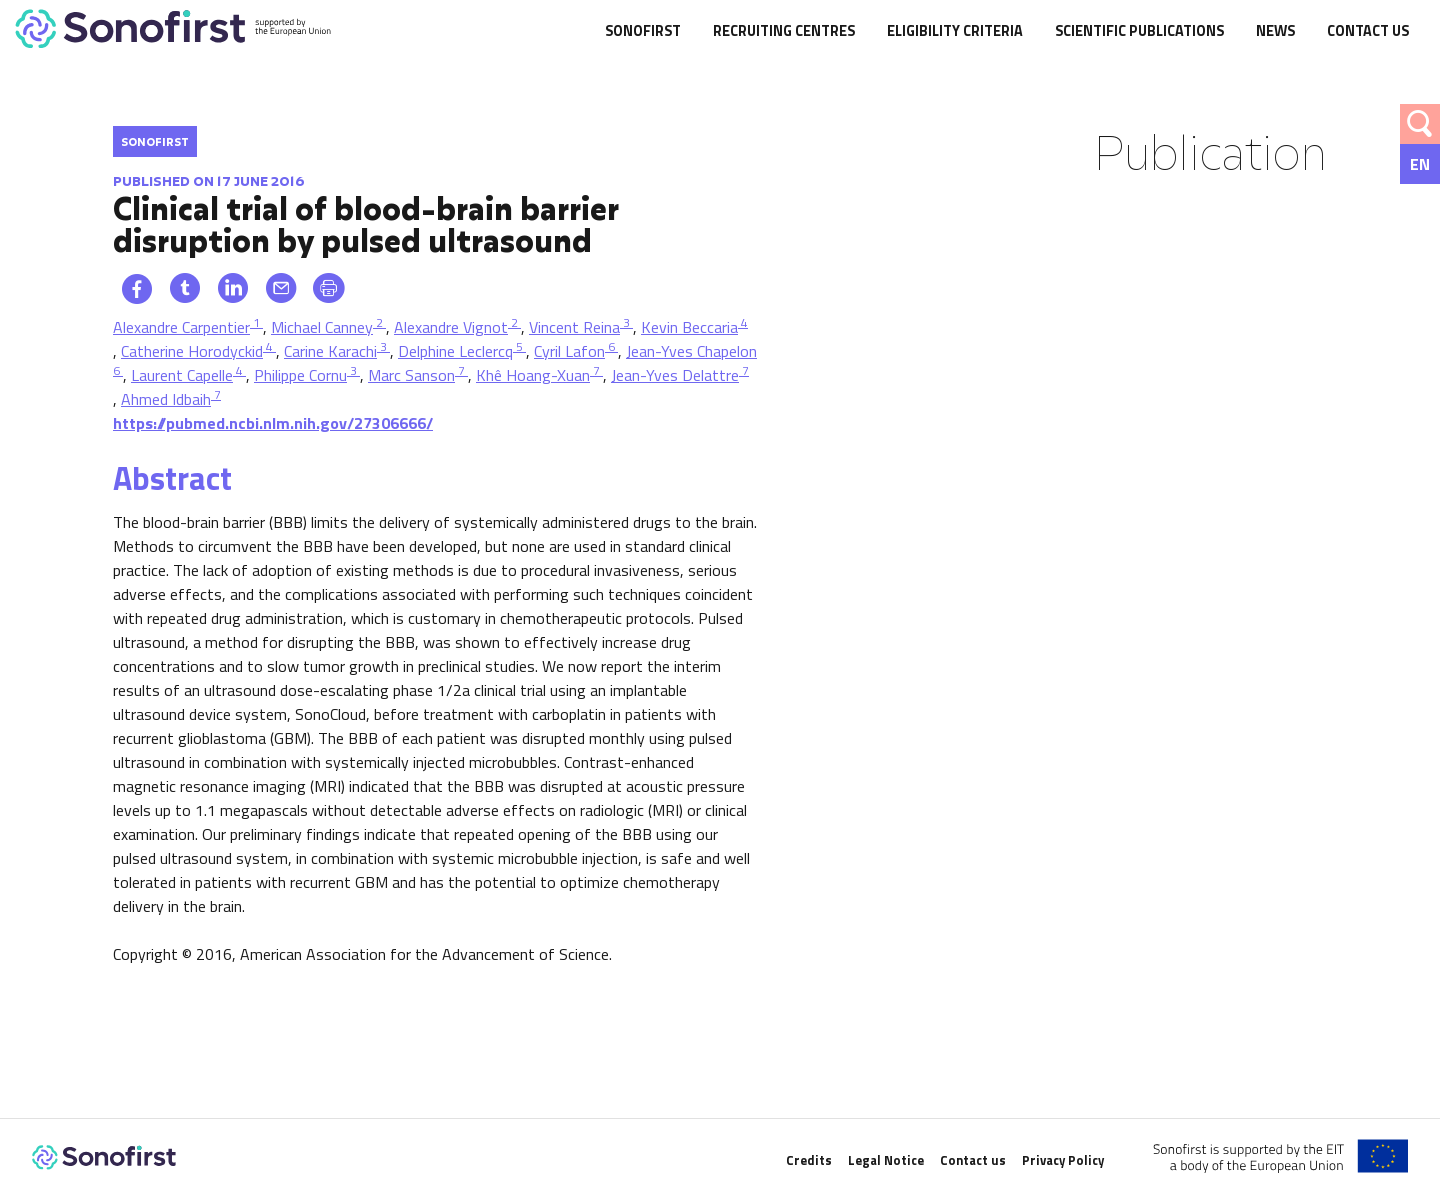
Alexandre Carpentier (181, 327)
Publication (1210, 151)
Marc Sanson (411, 375)
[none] (1420, 164)
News (1275, 31)
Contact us (1368, 31)
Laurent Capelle (182, 375)
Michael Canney (322, 327)
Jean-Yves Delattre (675, 375)
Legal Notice (886, 1160)
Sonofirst (155, 141)
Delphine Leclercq (455, 351)
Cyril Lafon (569, 351)
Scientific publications (1139, 31)
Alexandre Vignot (451, 327)
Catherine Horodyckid (192, 351)
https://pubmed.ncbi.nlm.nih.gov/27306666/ (273, 423)
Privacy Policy (1063, 1160)
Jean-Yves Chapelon (691, 351)
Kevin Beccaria (689, 327)
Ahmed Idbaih (166, 399)
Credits (809, 1160)
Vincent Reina (574, 327)
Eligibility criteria (955, 31)
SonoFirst (643, 31)
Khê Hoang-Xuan (533, 375)
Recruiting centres (784, 31)
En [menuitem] (1420, 164)
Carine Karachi (330, 351)
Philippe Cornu (300, 375)
